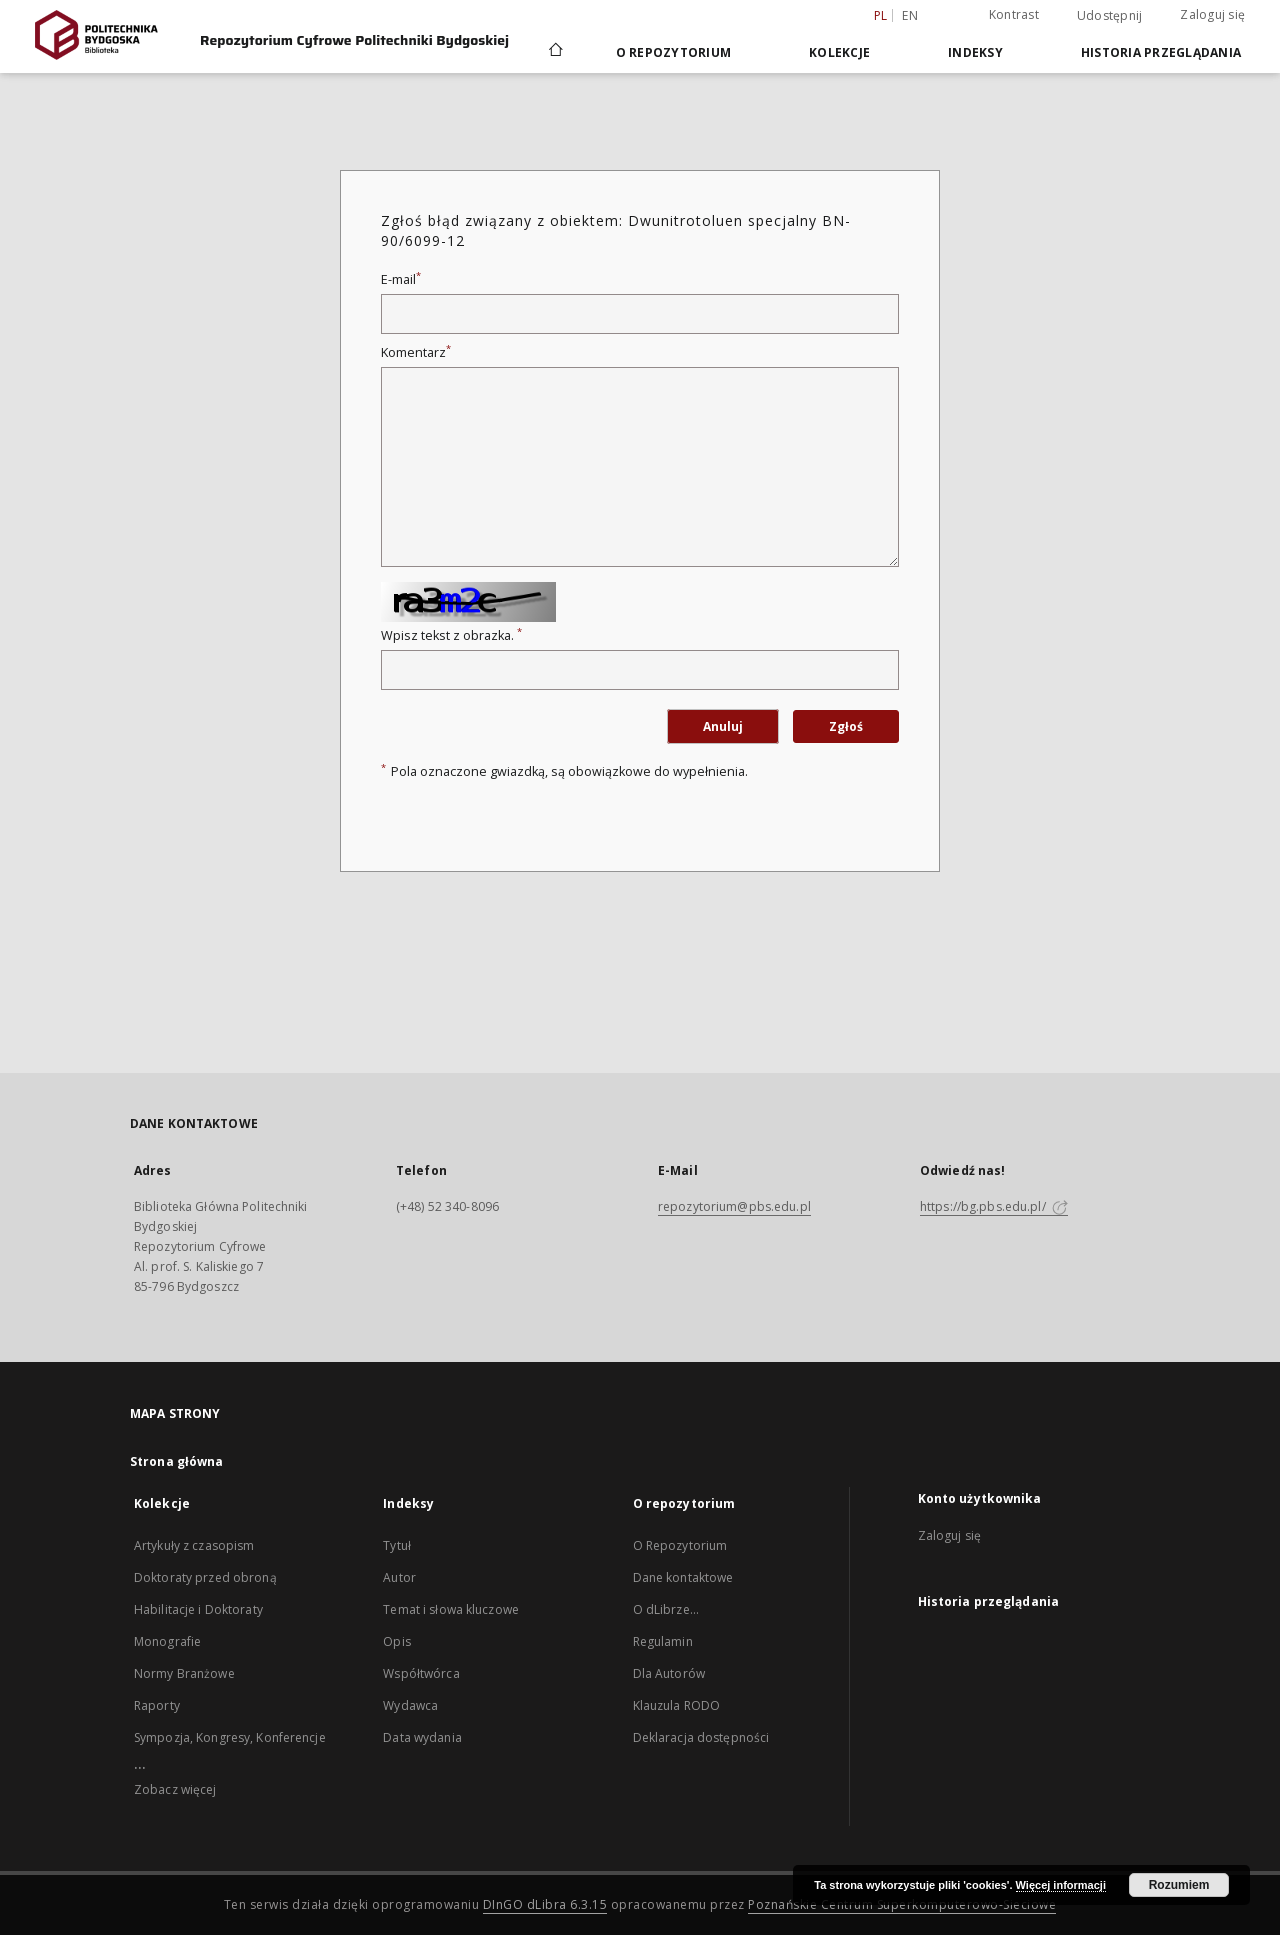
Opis (396, 1641)
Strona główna (177, 1461)
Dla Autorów (669, 1673)
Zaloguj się (1212, 14)
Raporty (157, 1705)
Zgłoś (846, 726)
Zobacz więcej (175, 1789)
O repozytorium (674, 52)
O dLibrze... (666, 1609)
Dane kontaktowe (683, 1577)
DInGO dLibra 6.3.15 (545, 1904)
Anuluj (723, 726)
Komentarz (416, 352)
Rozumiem (1179, 1885)
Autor (399, 1577)
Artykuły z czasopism (194, 1545)
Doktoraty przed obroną (205, 1577)
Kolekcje (839, 52)
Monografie (167, 1641)
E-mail (401, 279)
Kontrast (1014, 14)
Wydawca (410, 1705)
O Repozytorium (680, 1545)
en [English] (910, 15)
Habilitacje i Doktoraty (198, 1609)
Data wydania (422, 1737)
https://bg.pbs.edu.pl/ (994, 1206)
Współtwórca (421, 1673)
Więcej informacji (1061, 1885)
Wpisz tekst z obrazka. (451, 635)
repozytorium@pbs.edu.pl (734, 1206)
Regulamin (663, 1641)
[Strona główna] (554, 52)
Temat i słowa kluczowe (451, 1609)
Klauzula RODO (677, 1705)
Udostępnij (1110, 16)
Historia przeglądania (1161, 52)
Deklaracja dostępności (701, 1737)
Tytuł (397, 1545)
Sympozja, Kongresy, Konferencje (230, 1737)
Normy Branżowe (184, 1673)
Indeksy (975, 52)
